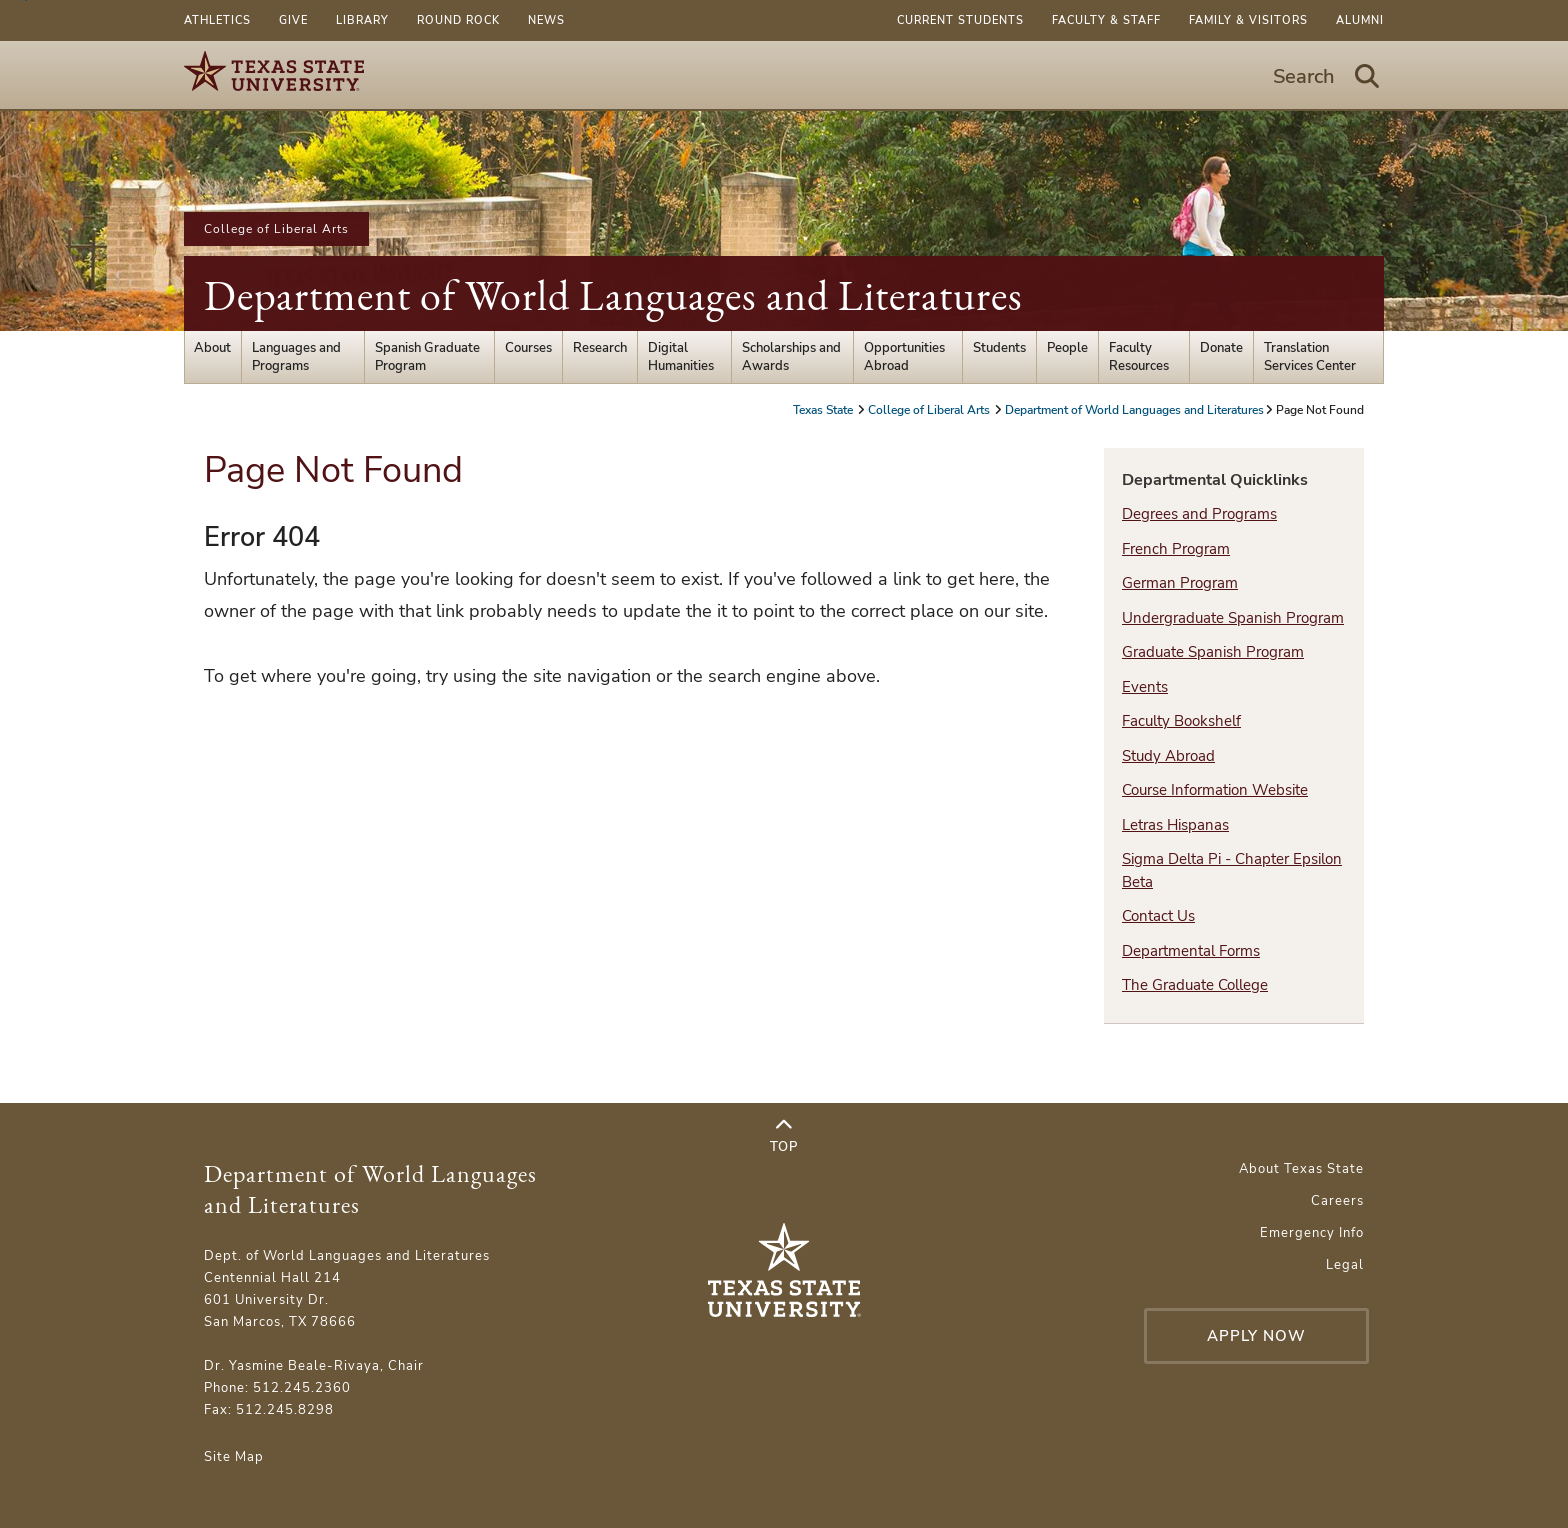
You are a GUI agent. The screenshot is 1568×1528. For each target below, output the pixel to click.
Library (362, 20)
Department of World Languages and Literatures (613, 295)
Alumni (1360, 20)
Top (784, 1136)
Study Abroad (1168, 756)
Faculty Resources (1139, 357)
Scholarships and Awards (791, 357)
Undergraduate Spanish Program (1233, 618)
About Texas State (1301, 1169)
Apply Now (1256, 1336)
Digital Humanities (681, 357)
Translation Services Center (1310, 357)
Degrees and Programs (1199, 514)
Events (1145, 687)
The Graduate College (1195, 985)
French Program (1176, 549)
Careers (1337, 1201)
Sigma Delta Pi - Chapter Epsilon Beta (1232, 870)
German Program (1180, 583)
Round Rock (458, 20)
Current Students (960, 20)
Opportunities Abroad (904, 357)
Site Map (234, 1457)
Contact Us (1158, 916)
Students (999, 348)
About (212, 348)
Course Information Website (1215, 790)
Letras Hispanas (1175, 825)
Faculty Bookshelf (1181, 721)
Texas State (824, 410)
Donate (1221, 348)
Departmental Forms (1191, 951)
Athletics (217, 20)
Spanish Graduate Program (427, 357)
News (546, 20)
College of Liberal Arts (276, 229)
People (1067, 348)
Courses (528, 348)
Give (293, 20)
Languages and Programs (296, 357)
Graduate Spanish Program (1213, 652)
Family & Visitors (1248, 20)
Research (600, 348)
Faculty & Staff (1106, 20)
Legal (1345, 1265)
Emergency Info (1312, 1233)
